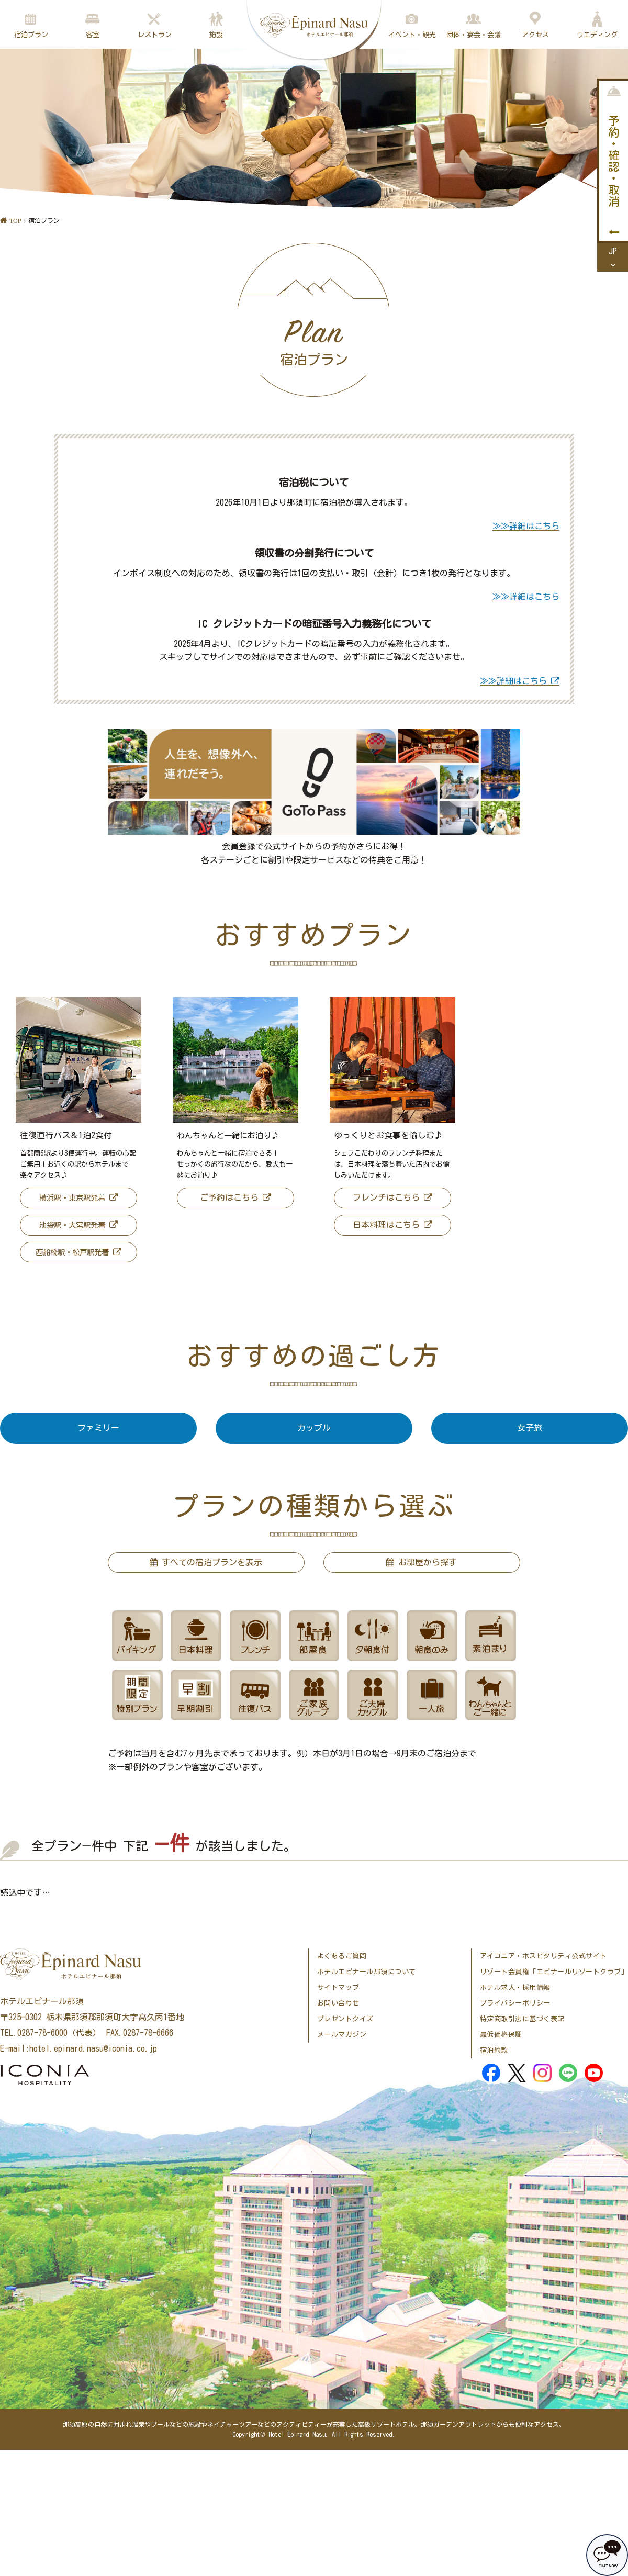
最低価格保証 (501, 2034)
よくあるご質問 (342, 1956)
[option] (78, 1132)
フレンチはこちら (386, 1197)
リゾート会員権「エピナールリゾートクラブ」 (554, 1971)
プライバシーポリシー (515, 2003)
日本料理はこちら (386, 1224)
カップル (314, 1428)
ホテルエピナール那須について (366, 1971)
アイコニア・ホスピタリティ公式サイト (543, 1956)
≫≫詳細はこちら (525, 526)
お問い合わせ (338, 2003)
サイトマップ (338, 1987)
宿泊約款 (494, 2050)
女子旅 (529, 1428)
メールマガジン (342, 2034)
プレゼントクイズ (345, 2018)
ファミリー (98, 1428)
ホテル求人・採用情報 (515, 1987)
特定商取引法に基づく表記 (522, 2018)
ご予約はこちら (229, 1197)
